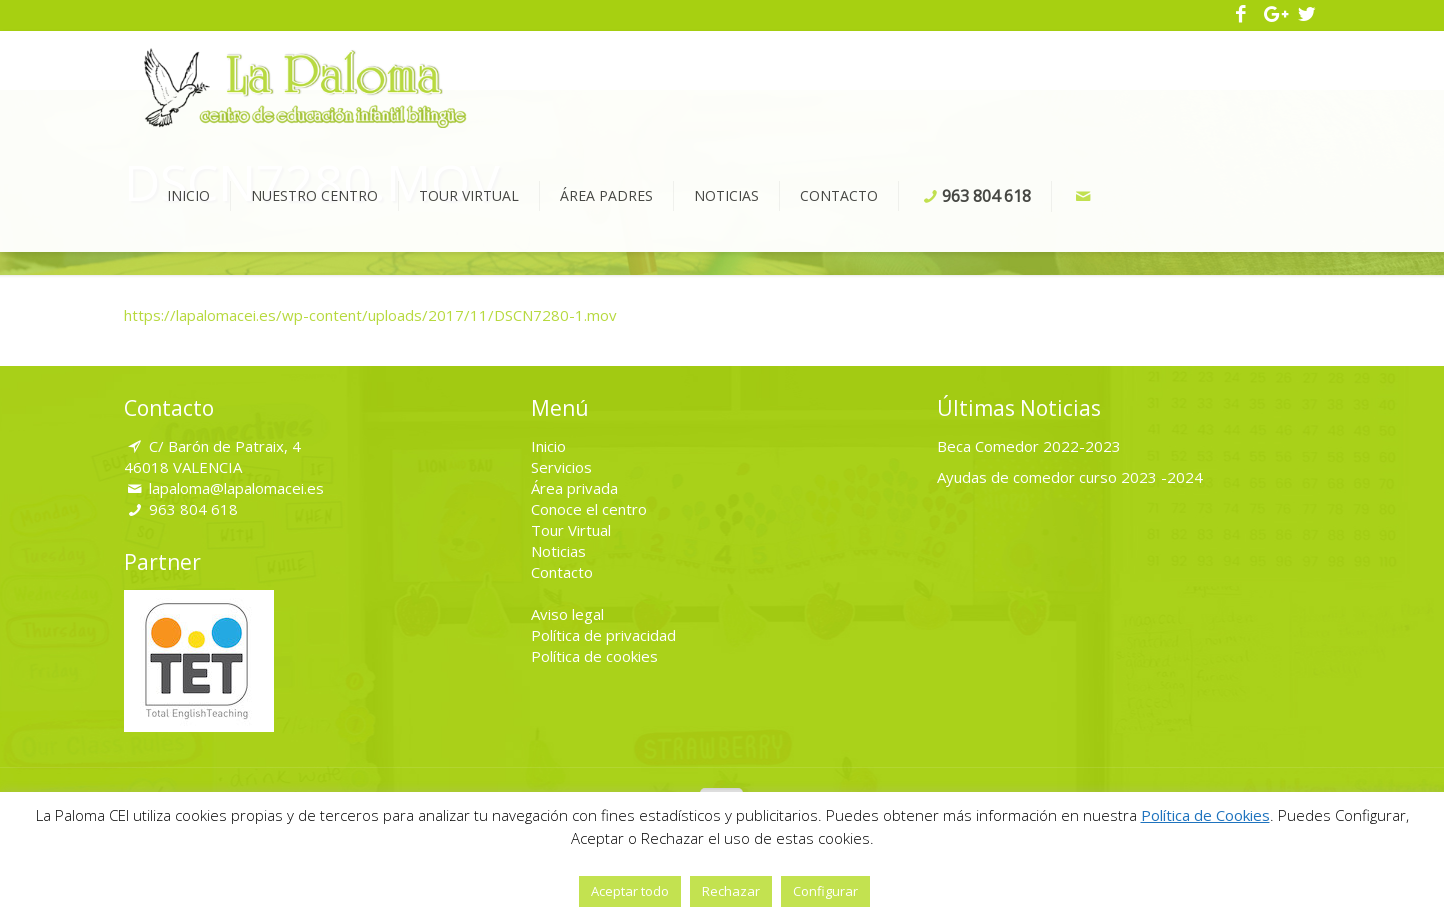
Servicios (561, 467)
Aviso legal (567, 614)
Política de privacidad (603, 635)
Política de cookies (594, 656)
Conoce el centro (589, 509)
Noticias (558, 551)
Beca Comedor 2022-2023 (1029, 446)
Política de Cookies (1205, 815)
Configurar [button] (825, 891)
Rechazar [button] (731, 891)
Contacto (562, 572)
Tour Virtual (571, 530)
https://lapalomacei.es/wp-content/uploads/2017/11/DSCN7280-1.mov (370, 315)
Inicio (548, 446)
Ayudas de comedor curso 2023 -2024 (1070, 477)
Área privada (574, 488)
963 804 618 (193, 509)
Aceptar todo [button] (630, 891)
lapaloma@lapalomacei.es (236, 488)
